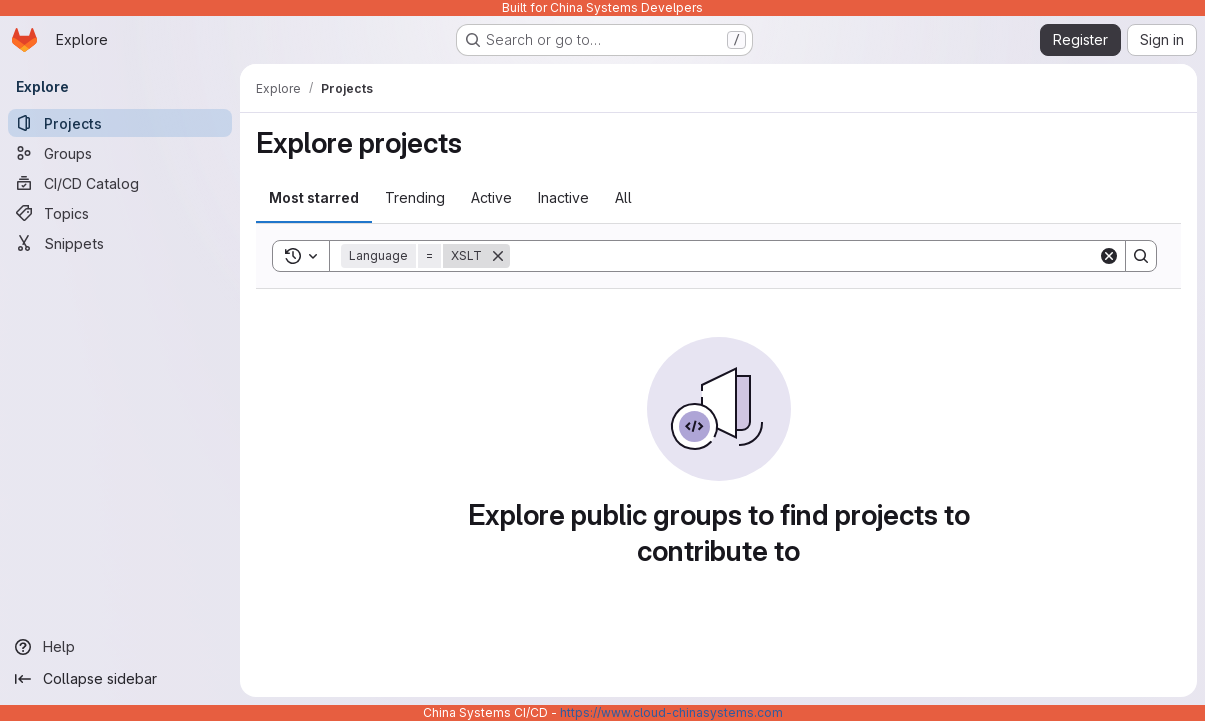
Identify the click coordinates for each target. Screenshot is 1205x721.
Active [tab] (491, 197)
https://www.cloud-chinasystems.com (671, 712)
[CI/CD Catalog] (120, 183)
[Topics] (120, 213)
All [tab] (623, 197)
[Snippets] (120, 243)
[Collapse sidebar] (120, 679)
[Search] (804, 256)
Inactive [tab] (563, 197)
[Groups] (120, 153)
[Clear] (1109, 256)
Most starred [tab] (314, 197)
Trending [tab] (415, 197)
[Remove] (498, 256)
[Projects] (120, 123)
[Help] (120, 647)
